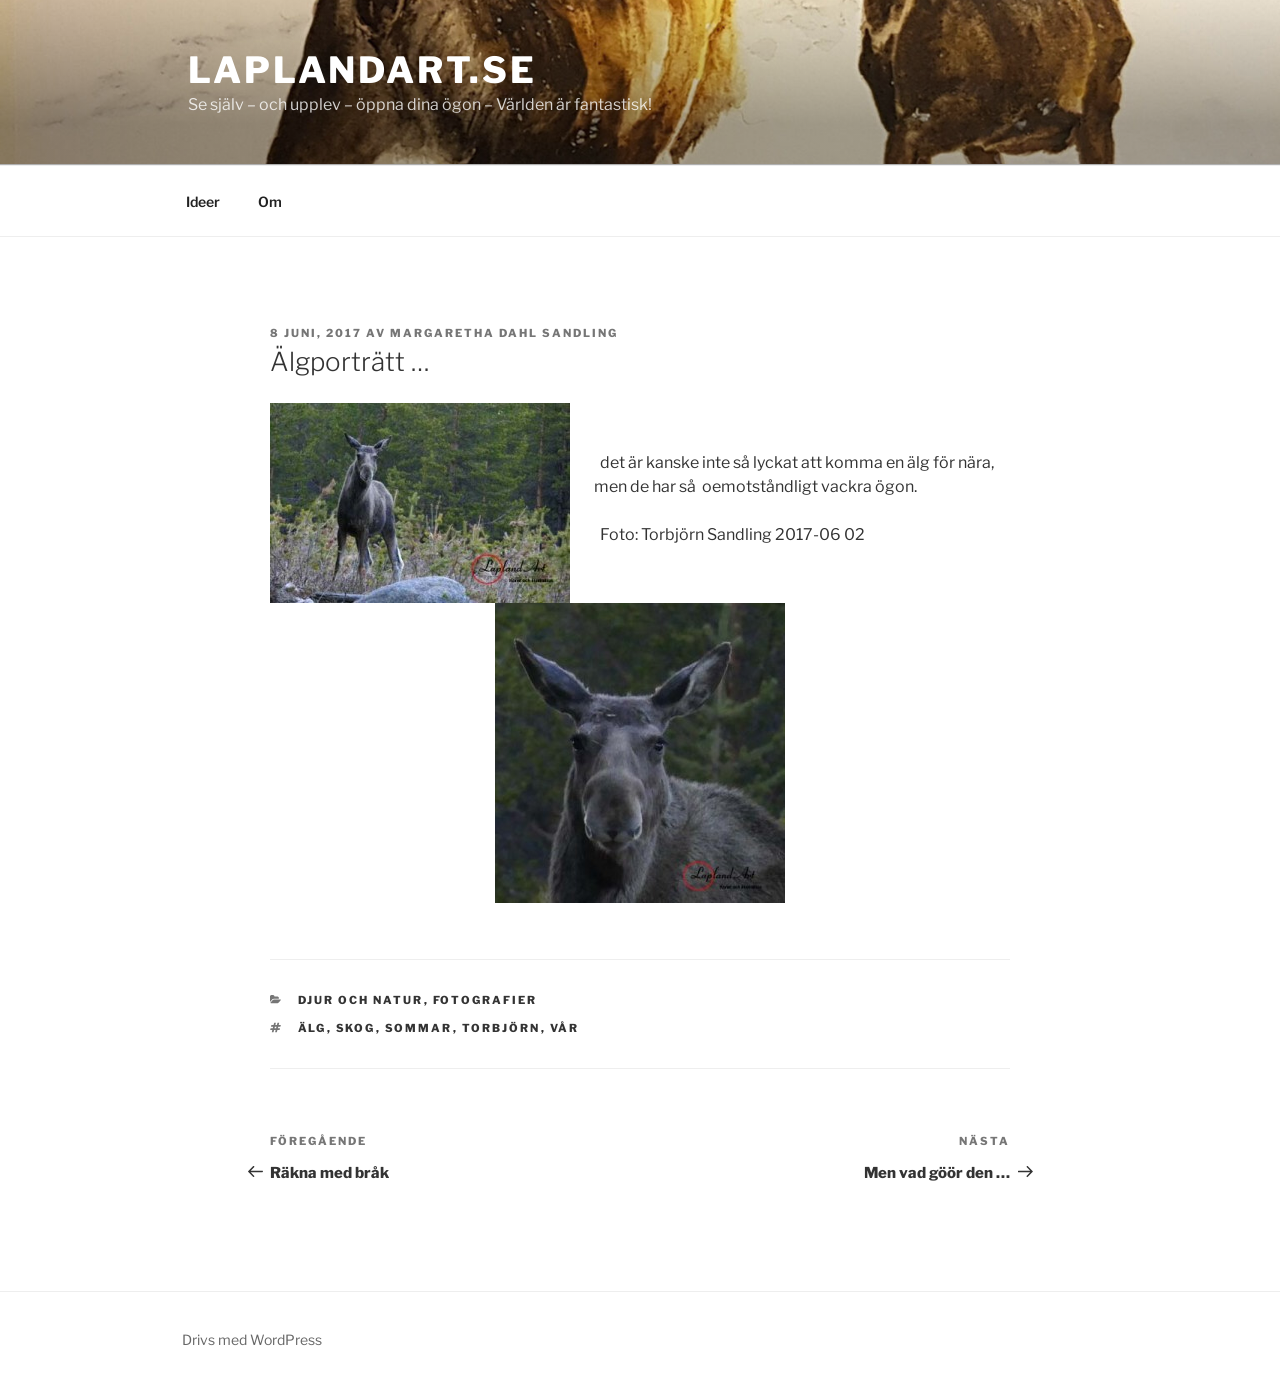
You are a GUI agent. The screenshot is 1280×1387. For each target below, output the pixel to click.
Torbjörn (501, 1028)
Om (270, 201)
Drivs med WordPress (252, 1339)
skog (356, 1028)
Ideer (203, 201)
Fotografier (485, 1000)
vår (565, 1028)
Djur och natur (361, 1000)
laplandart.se (362, 70)
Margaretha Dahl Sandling (504, 333)
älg (312, 1028)
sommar (419, 1028)
